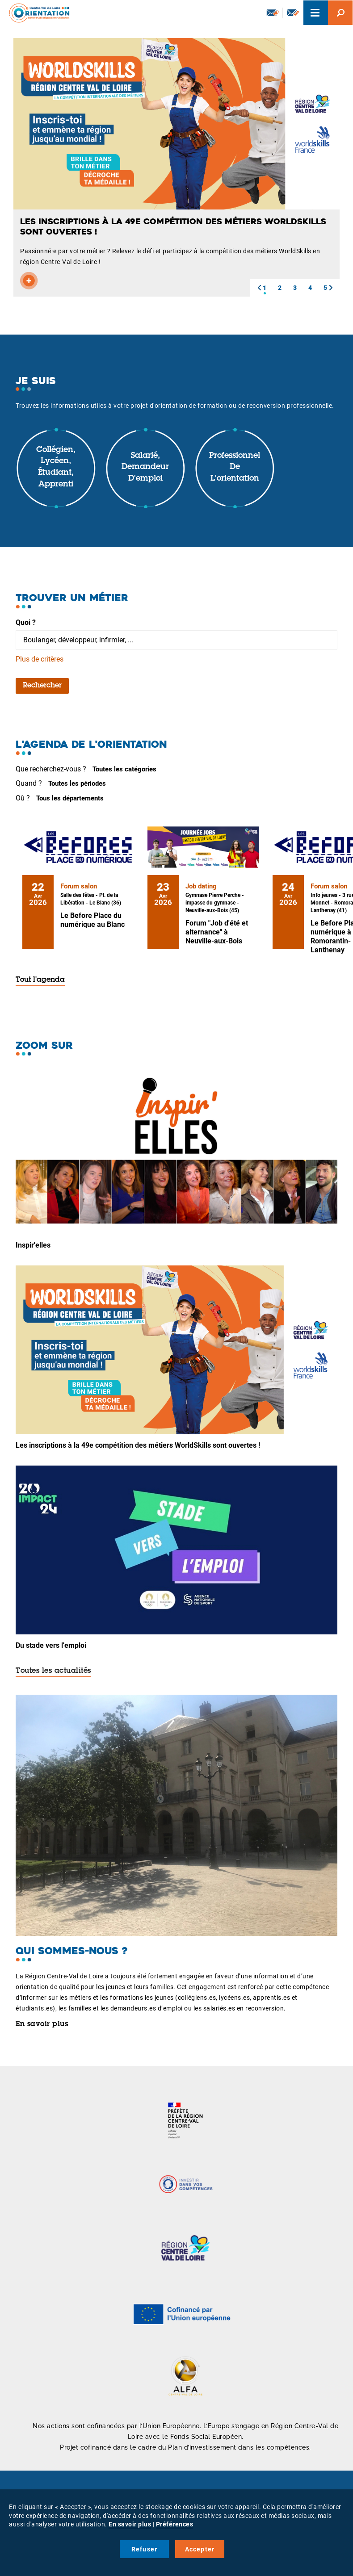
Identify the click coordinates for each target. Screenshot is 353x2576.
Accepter (200, 2549)
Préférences (174, 2524)
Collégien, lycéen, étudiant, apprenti (56, 467)
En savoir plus (42, 2024)
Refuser (144, 2549)
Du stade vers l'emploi (51, 1645)
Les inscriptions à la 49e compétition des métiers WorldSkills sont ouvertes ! (138, 1445)
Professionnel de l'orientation (234, 467)
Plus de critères (39, 659)
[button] (259, 288)
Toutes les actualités (53, 1671)
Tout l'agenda (40, 980)
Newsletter (273, 12)
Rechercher (42, 685)
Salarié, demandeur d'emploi (145, 467)
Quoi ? (26, 622)
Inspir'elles (33, 1245)
